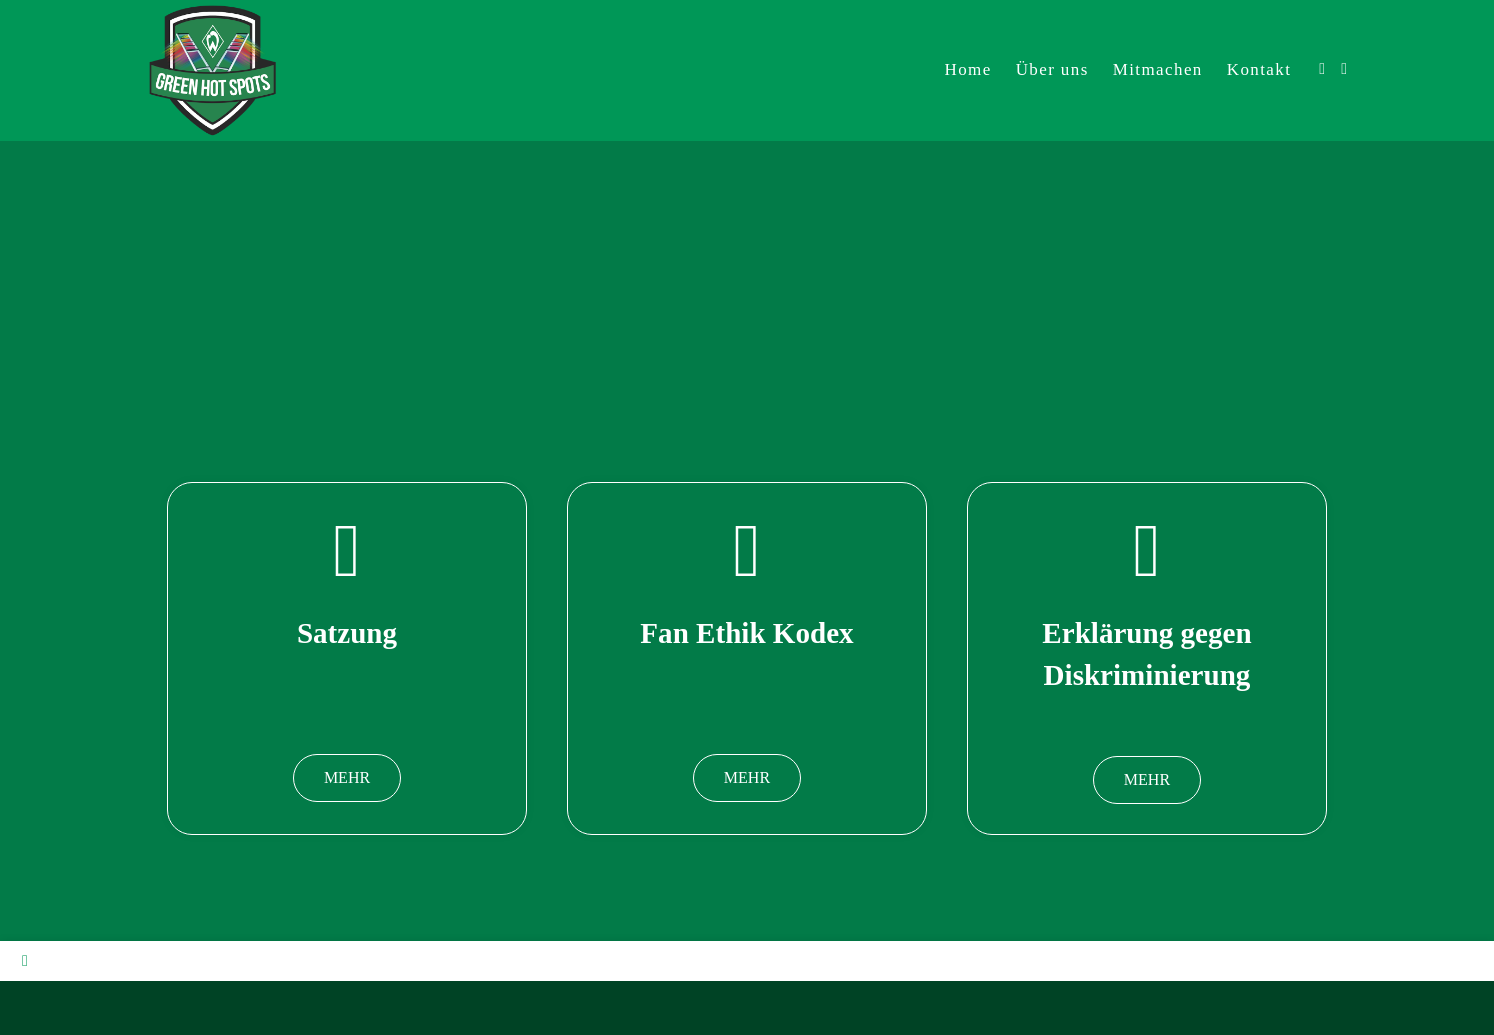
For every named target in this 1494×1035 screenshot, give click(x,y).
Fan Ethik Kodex (747, 632)
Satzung (346, 632)
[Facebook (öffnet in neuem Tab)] (1322, 69)
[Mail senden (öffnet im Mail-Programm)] (1344, 69)
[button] (347, 778)
